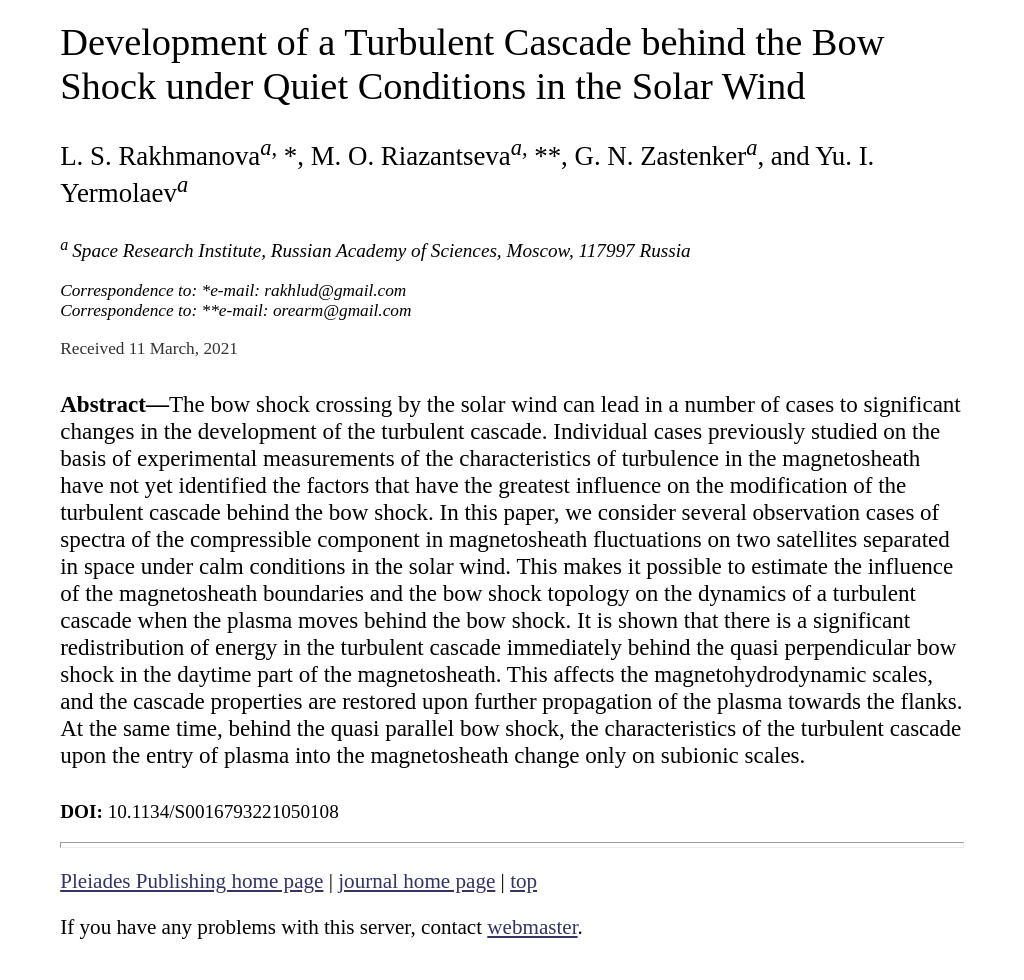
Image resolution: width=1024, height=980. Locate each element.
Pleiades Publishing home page (191, 881)
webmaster (532, 927)
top (523, 881)
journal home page (416, 881)
